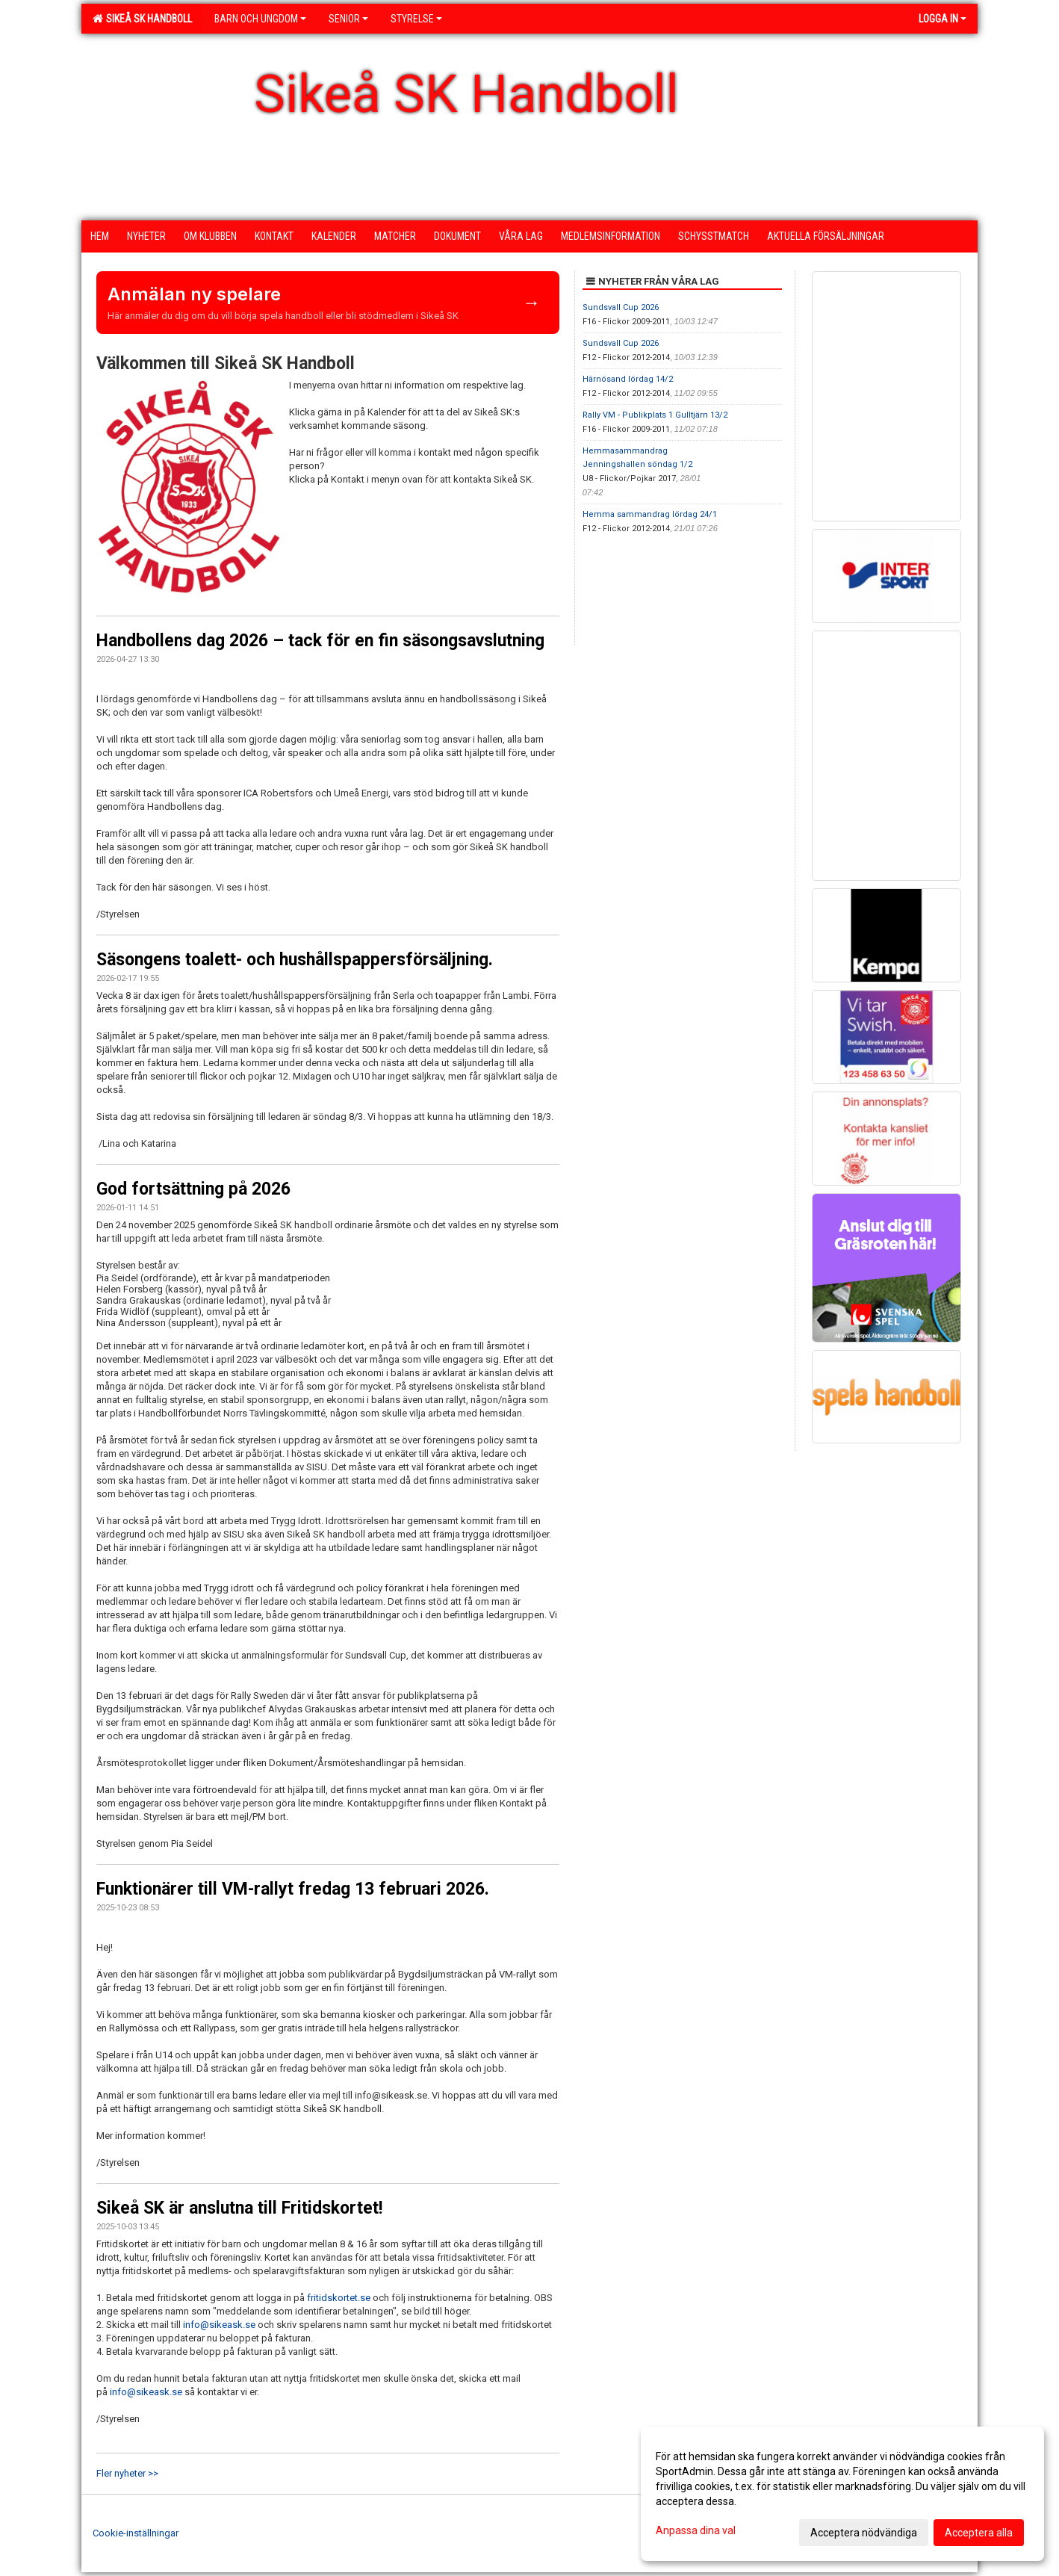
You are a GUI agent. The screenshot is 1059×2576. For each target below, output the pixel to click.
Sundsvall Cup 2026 (621, 307)
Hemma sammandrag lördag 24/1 (650, 514)
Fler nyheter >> (127, 2473)
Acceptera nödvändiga (863, 2533)
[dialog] (842, 2494)
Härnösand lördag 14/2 (628, 379)
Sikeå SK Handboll (142, 19)
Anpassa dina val (696, 2530)
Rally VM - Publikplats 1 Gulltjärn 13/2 (655, 415)
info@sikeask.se (219, 2324)
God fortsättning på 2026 (193, 1189)
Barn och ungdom (260, 19)
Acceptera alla (979, 2533)
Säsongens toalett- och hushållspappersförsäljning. (294, 960)
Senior (348, 19)
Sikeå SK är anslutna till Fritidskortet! (239, 2208)
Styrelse (416, 19)
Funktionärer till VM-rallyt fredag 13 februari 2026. (292, 1889)
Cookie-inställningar (135, 2533)
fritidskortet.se (338, 2297)
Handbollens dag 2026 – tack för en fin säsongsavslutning (320, 641)
